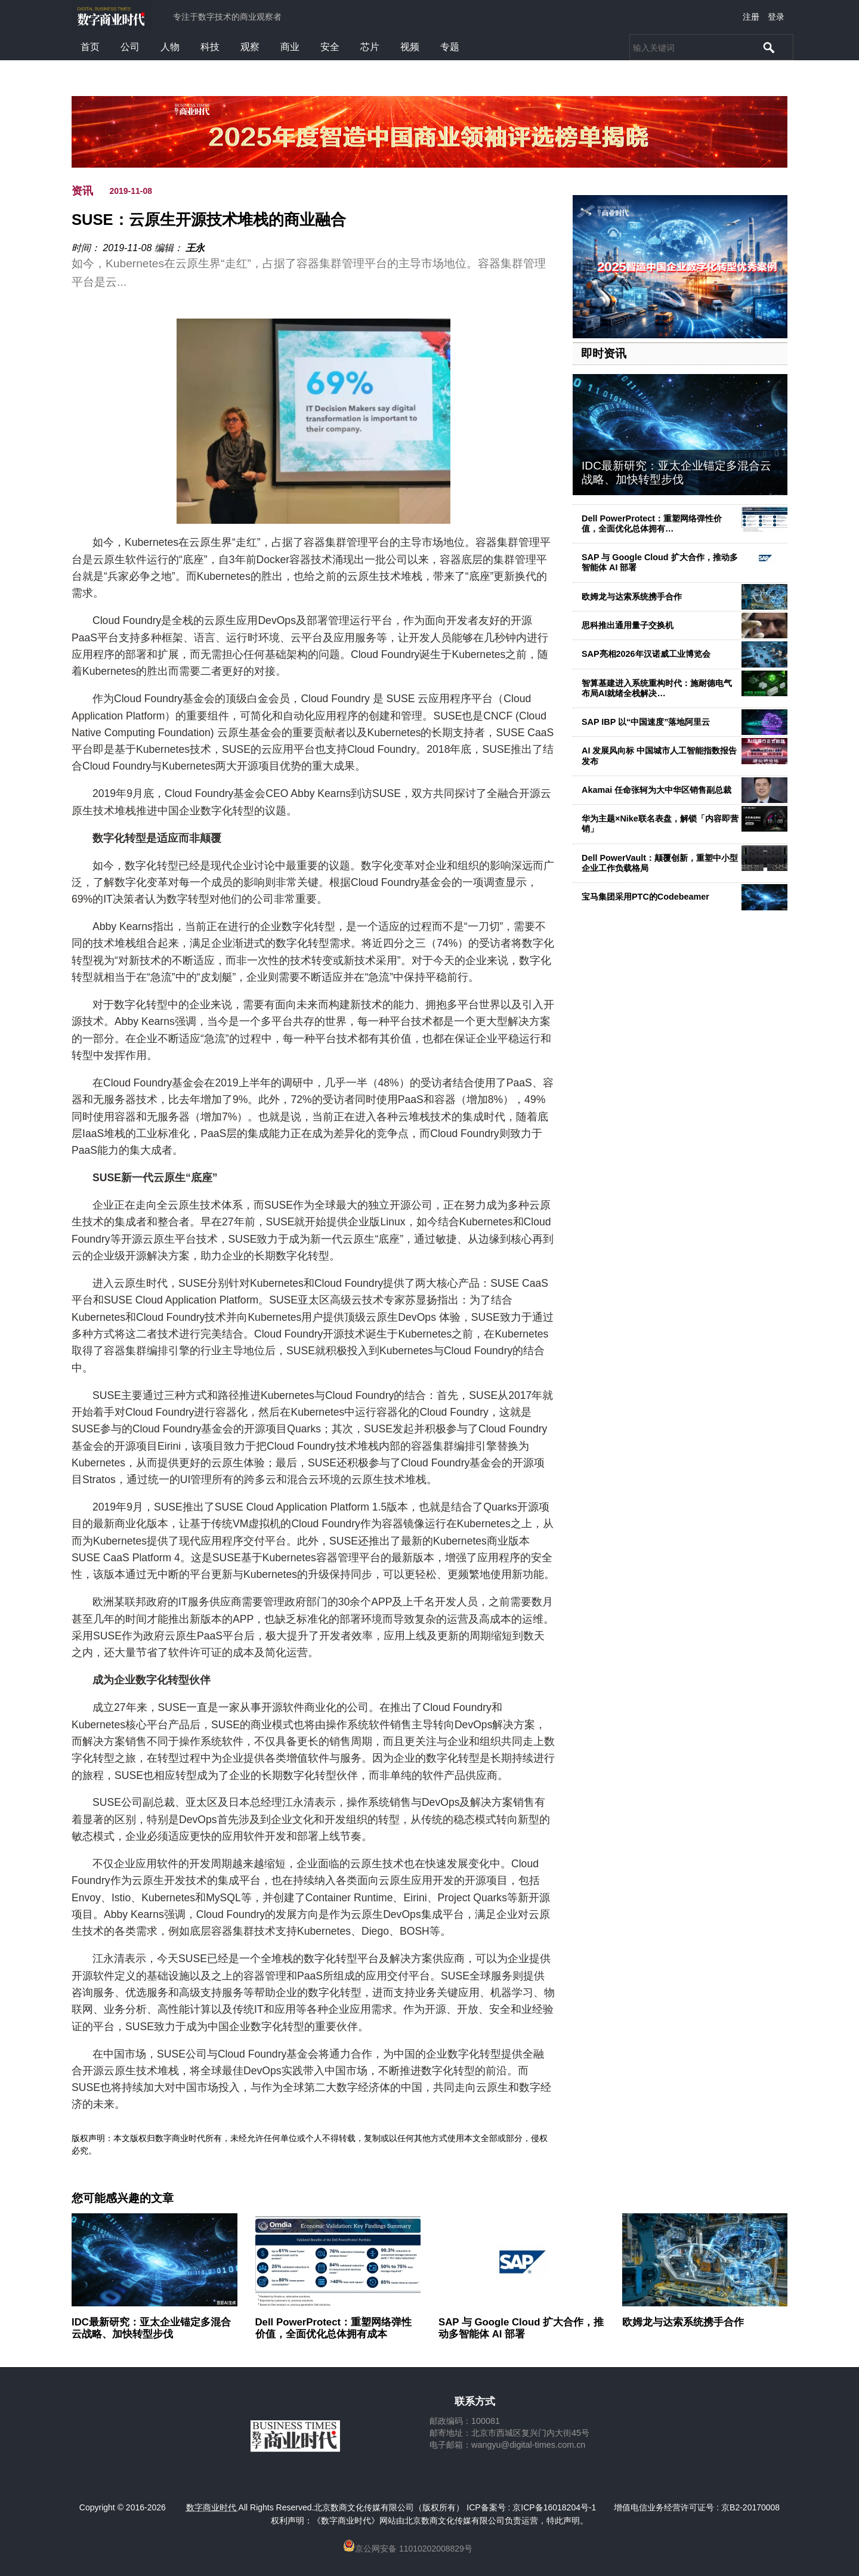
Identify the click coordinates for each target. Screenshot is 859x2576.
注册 (751, 16)
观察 (249, 47)
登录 (776, 16)
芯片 (369, 47)
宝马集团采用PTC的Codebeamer (645, 896)
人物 (170, 47)
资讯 (82, 191)
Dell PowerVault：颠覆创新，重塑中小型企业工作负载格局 (660, 863)
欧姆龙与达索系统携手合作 (632, 596)
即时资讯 (603, 353)
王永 (195, 248)
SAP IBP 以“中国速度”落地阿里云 (646, 722)
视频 (409, 47)
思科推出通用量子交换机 (627, 625)
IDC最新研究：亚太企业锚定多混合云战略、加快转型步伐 (676, 472)
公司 (130, 47)
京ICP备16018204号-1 (554, 2507)
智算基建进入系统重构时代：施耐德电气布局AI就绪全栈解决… (657, 688)
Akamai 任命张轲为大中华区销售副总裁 (656, 790)
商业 (289, 47)
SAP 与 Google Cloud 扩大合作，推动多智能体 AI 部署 (521, 2328)
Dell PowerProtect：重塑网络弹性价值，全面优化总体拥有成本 (333, 2328)
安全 (329, 47)
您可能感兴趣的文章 (123, 2198)
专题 (449, 47)
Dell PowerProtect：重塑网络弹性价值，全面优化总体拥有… (652, 523)
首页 (90, 47)
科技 (210, 47)
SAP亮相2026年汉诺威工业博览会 (646, 654)
